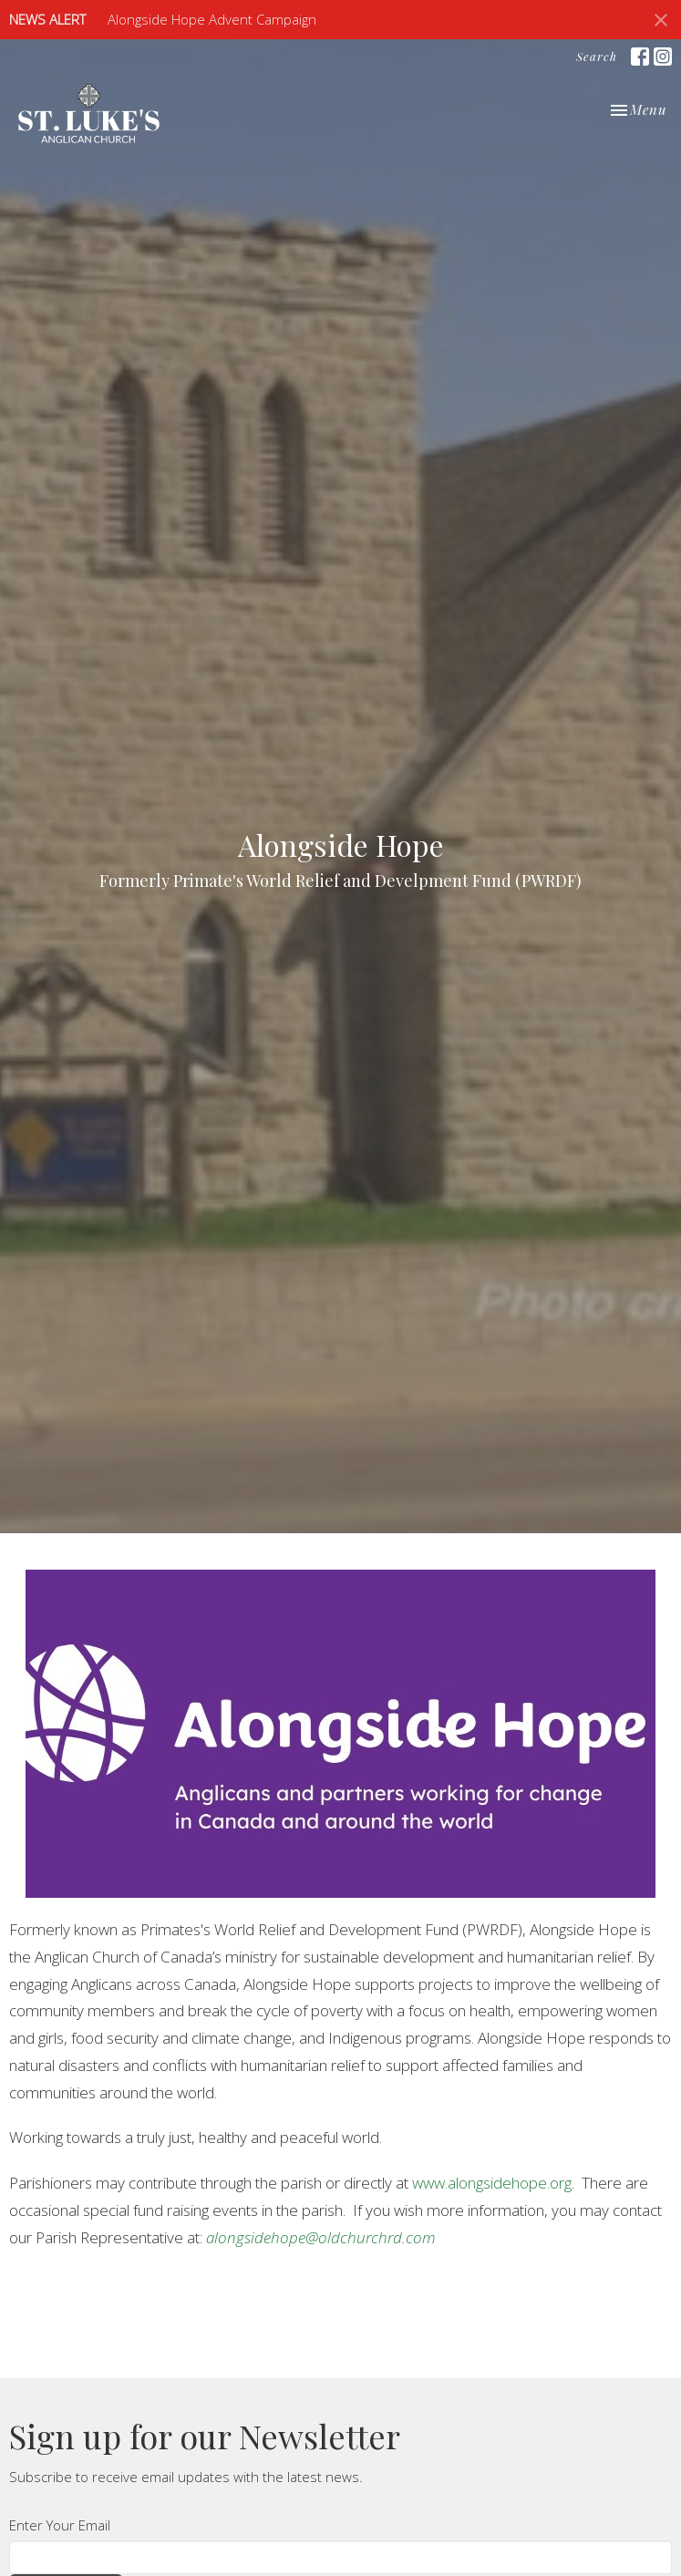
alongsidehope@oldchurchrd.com (321, 2237)
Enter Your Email (59, 2525)
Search (596, 56)
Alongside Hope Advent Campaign (212, 19)
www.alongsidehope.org (492, 2182)
